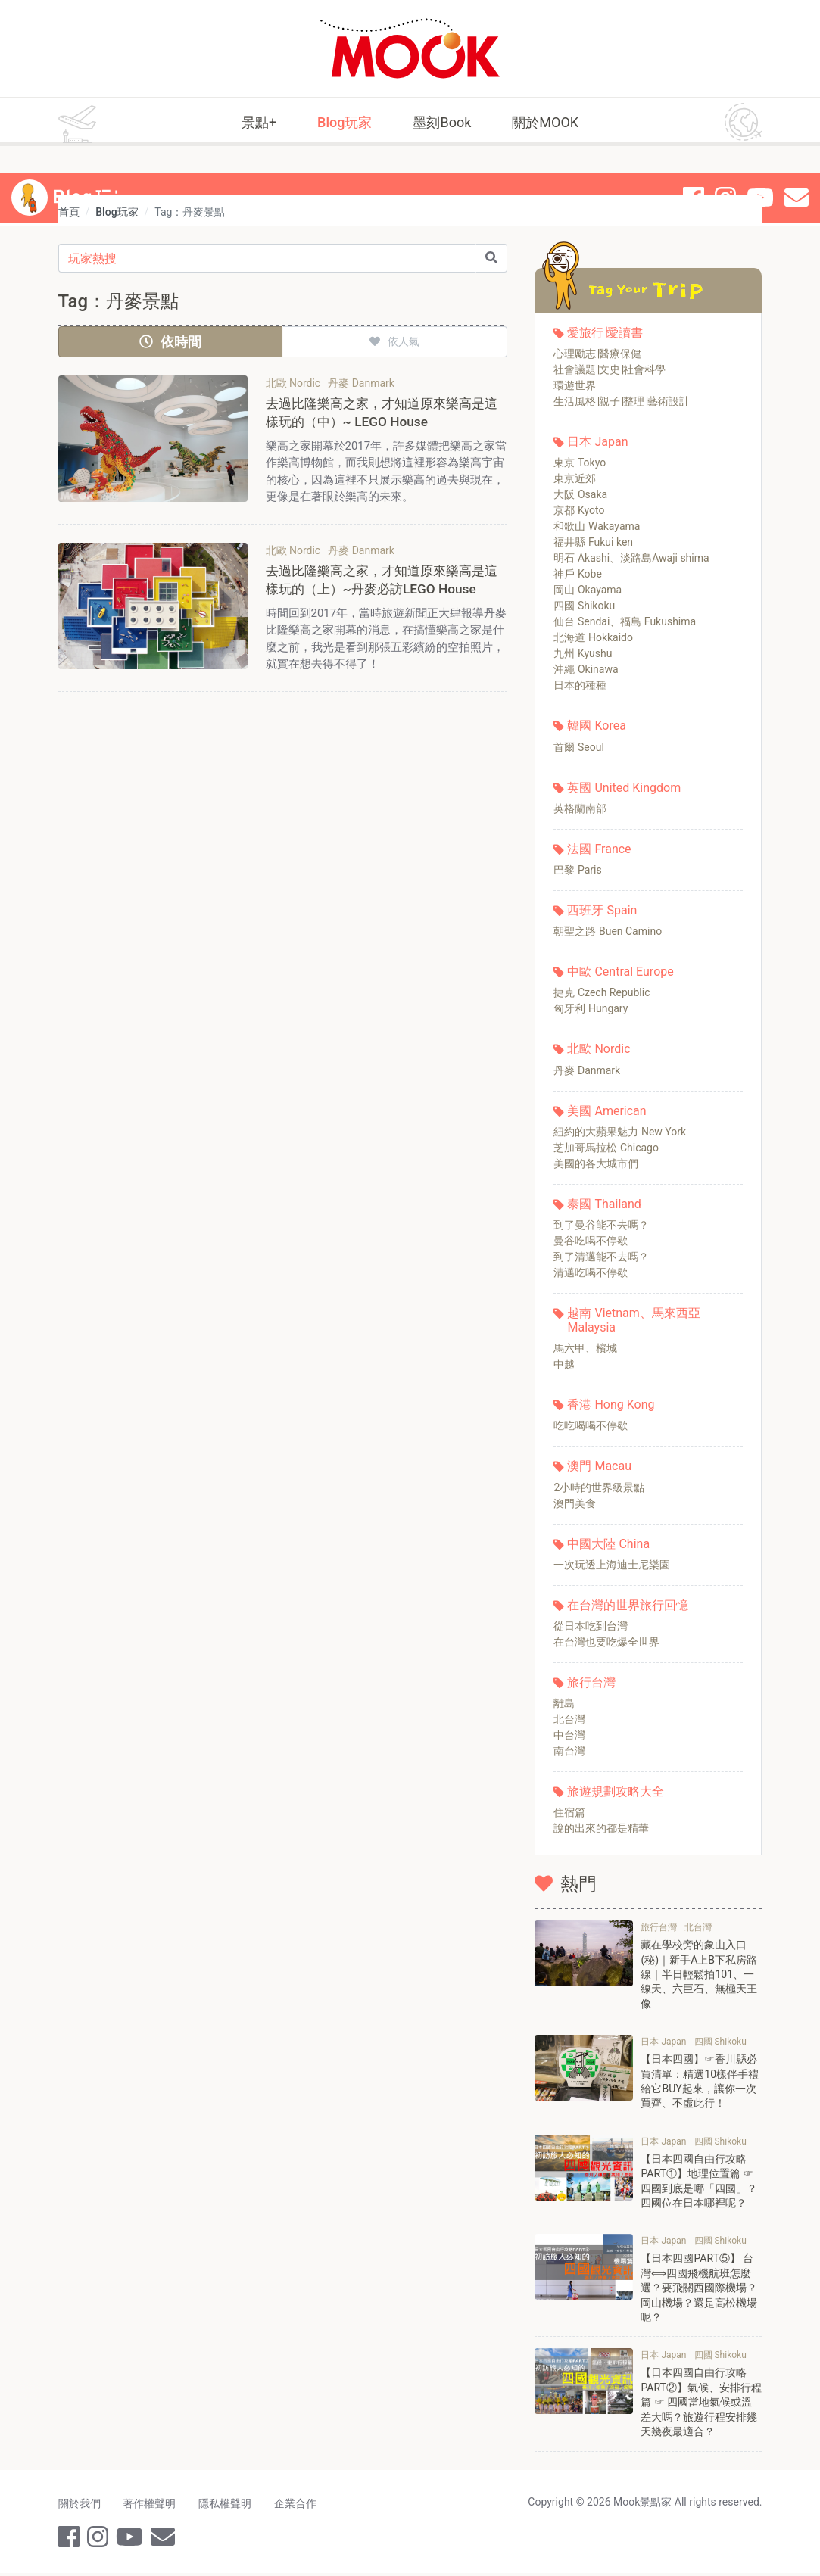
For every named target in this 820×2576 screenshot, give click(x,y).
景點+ (259, 122)
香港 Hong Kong (610, 1404)
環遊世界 (574, 385)
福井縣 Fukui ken (593, 542)
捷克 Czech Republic (601, 992)
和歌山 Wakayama (596, 526)
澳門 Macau (599, 1466)
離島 (564, 1703)
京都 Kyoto (578, 510)
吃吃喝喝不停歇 (590, 1425)
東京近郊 (574, 478)
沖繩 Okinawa (585, 669)
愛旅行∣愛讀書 (605, 333)
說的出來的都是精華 (601, 1828)
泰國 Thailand (604, 1204)
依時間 (170, 342)
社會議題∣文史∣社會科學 (609, 369)
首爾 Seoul (578, 747)
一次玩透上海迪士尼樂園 (611, 1565)
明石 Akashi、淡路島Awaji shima (631, 558)
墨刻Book (442, 122)
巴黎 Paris (577, 870)
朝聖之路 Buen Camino (607, 931)
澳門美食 (574, 1503)
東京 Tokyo (579, 462)
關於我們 (79, 2506)
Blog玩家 (344, 122)
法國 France (599, 849)
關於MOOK (545, 122)
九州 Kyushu (582, 653)
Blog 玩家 (93, 171)
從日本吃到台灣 (590, 1626)
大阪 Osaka (580, 494)
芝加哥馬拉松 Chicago (606, 1148)
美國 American (606, 1111)
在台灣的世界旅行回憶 (627, 1605)
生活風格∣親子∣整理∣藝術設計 (621, 401)
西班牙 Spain (602, 910)
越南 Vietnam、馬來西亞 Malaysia (633, 1320)
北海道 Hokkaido (593, 637)
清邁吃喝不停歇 (590, 1272)
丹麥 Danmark (586, 1070)
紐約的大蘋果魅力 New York (619, 1132)
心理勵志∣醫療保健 (597, 353)
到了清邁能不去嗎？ (601, 1257)
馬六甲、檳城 (585, 1348)
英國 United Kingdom (624, 787)
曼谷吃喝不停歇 (590, 1241)
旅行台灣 (591, 1682)
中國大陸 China (608, 1544)
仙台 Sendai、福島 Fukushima (624, 621)
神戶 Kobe (577, 574)
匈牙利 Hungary (590, 1008)
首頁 (69, 212)
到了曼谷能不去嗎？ (601, 1225)
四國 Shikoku (584, 606)
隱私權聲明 (228, 2506)
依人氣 (394, 341)
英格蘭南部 (579, 808)
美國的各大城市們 (595, 1163)
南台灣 (569, 1751)
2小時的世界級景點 (598, 1487)
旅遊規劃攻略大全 (615, 1791)
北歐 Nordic (598, 1049)
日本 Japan (597, 442)
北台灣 (569, 1719)
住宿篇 (569, 1812)
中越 (564, 1364)
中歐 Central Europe (620, 971)
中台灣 (569, 1735)
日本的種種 (579, 685)
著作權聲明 (151, 2506)
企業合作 (300, 2506)
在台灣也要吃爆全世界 (606, 1642)
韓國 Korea (596, 725)
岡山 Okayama (587, 590)
